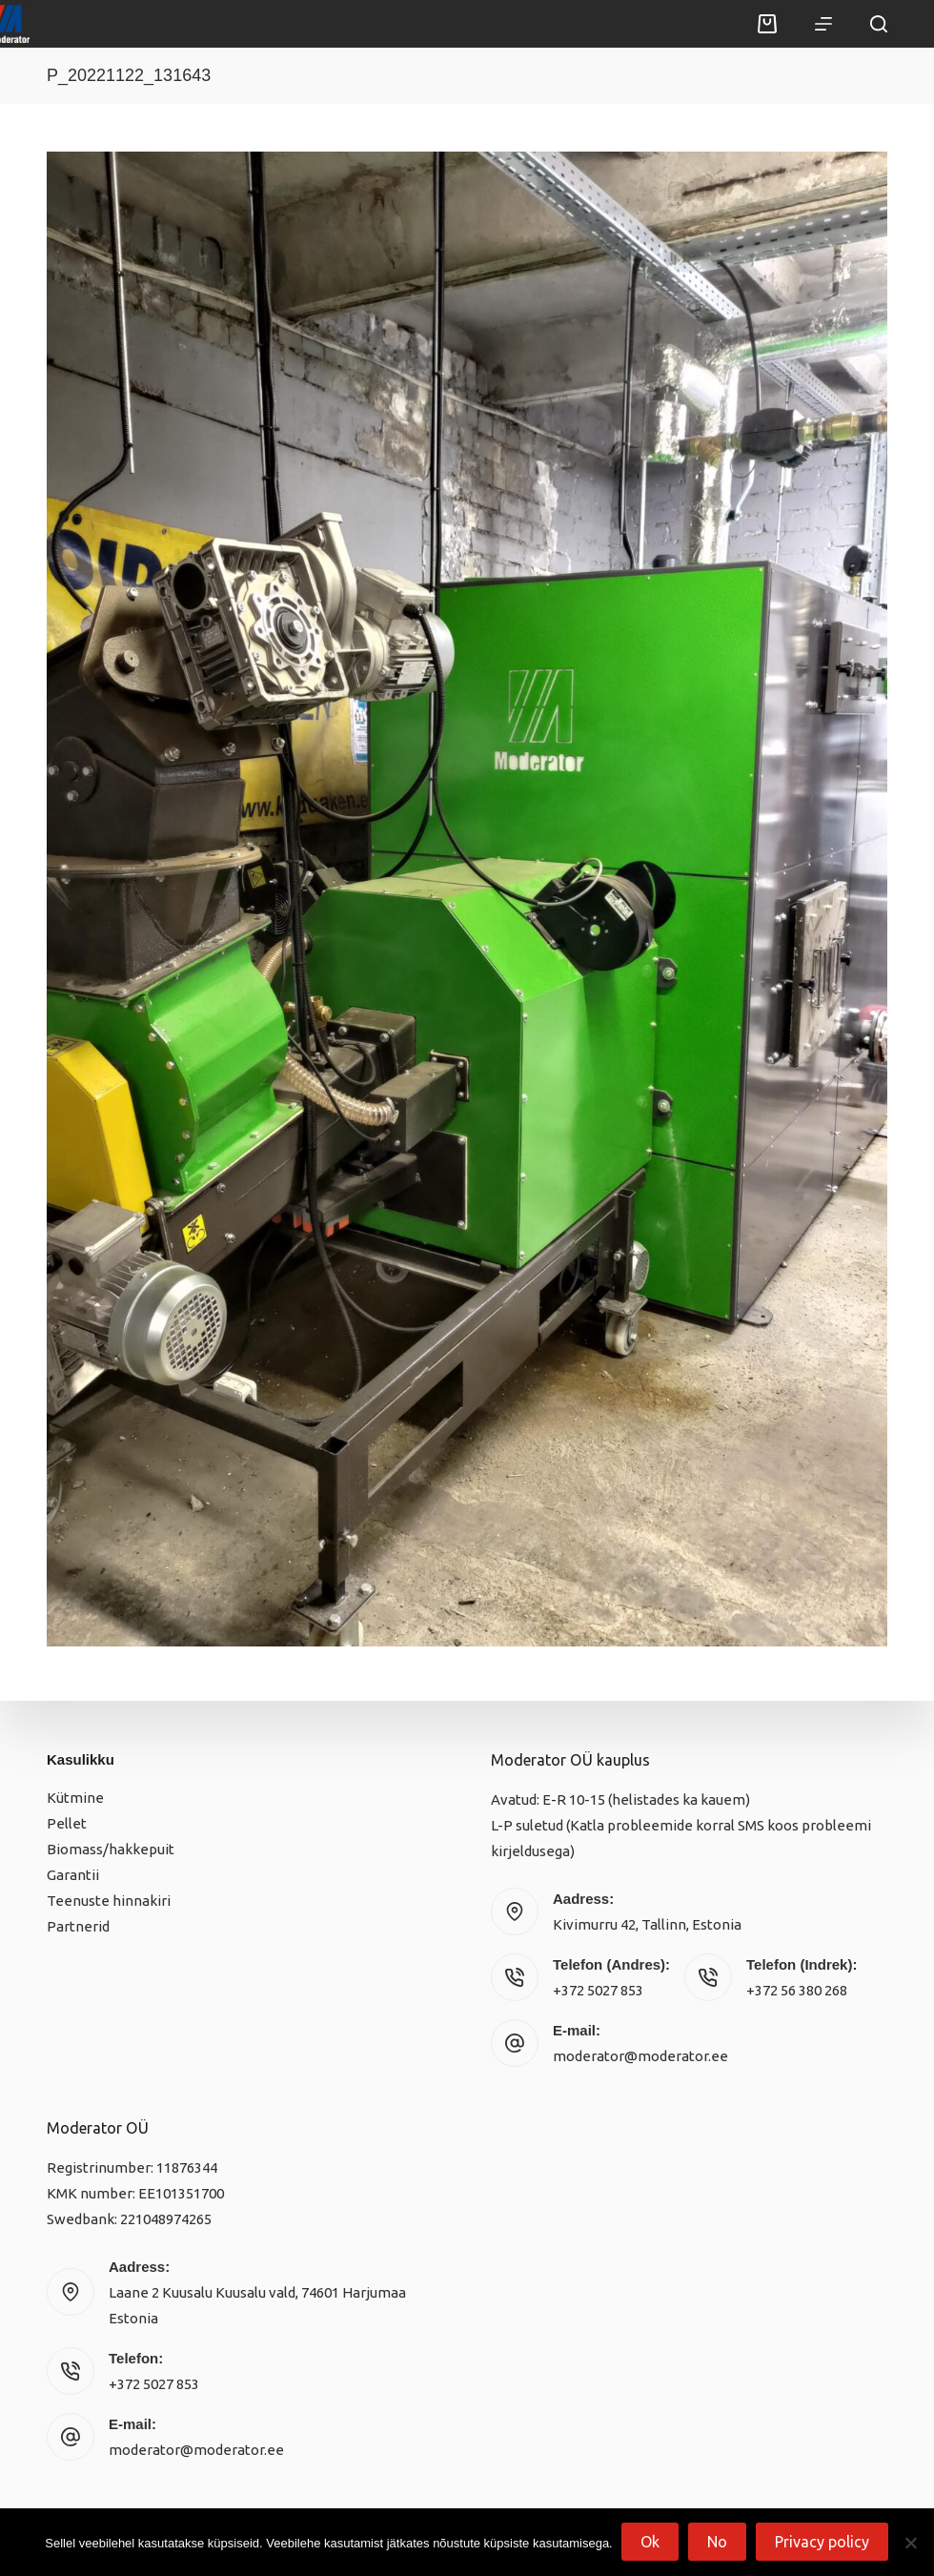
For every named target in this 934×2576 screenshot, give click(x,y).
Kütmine (75, 1797)
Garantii (73, 1875)
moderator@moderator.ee (640, 2056)
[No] (910, 2542)
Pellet (67, 1823)
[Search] (878, 23)
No (718, 2542)
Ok (650, 2542)
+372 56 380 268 (796, 1990)
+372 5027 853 (598, 1990)
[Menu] (823, 23)
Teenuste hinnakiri (109, 1900)
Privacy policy (823, 2542)
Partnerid (78, 1926)
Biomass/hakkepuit (110, 1849)
